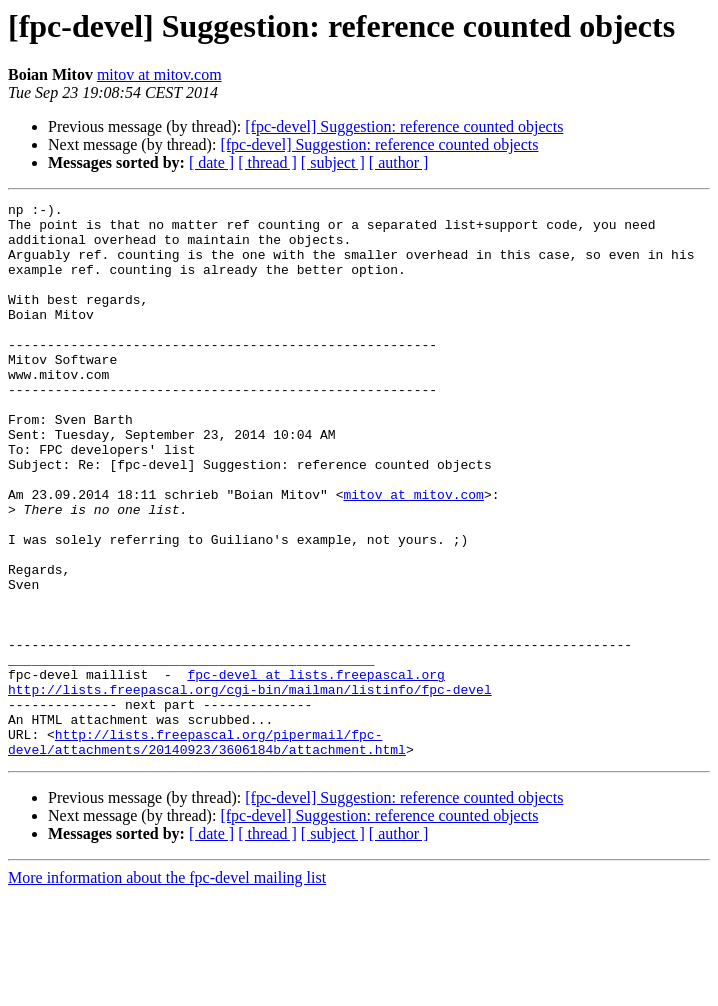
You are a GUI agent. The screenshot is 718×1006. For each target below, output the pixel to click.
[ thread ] (267, 162)
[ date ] (211, 162)
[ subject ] (333, 162)
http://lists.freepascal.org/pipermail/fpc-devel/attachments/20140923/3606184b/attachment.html (207, 851)
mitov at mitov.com (159, 74)
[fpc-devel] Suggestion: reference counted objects (404, 126)
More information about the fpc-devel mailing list (167, 988)
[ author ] (399, 162)
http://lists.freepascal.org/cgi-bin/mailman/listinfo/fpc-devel (250, 788)
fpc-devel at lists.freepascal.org (315, 770)
